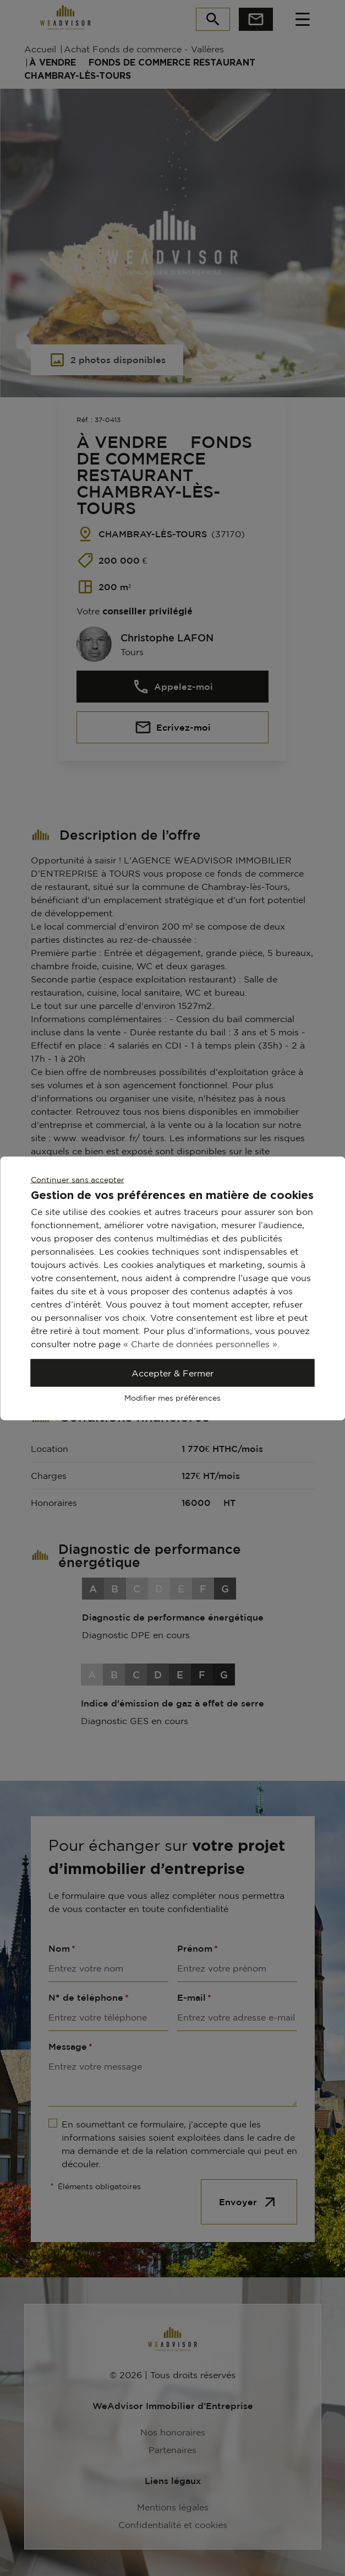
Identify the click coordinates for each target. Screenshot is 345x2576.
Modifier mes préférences (172, 1397)
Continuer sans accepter (77, 1179)
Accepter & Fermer (172, 1373)
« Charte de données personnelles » (200, 1343)
